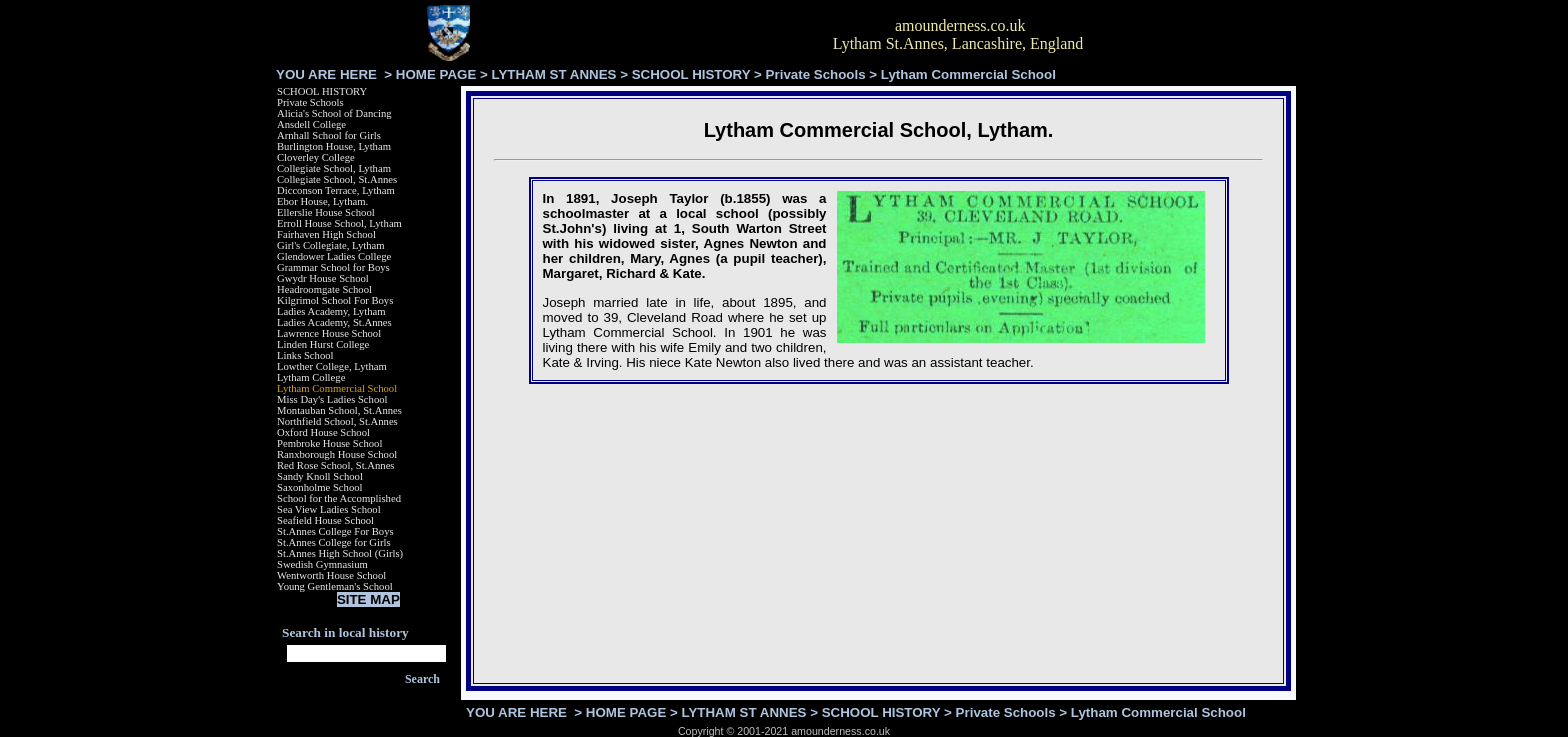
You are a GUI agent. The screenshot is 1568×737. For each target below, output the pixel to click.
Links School (305, 355)
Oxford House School (323, 432)
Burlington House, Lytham (334, 146)
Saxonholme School (320, 487)
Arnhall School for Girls (329, 135)
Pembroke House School (329, 443)
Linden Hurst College (323, 344)
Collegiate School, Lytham (334, 168)
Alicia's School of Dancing (334, 113)
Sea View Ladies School (329, 509)
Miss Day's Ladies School (332, 399)
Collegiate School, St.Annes (337, 179)
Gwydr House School (323, 278)
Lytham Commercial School (337, 388)
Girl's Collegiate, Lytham (331, 245)
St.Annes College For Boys (335, 531)
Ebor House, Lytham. (322, 201)
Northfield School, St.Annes (337, 421)
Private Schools (816, 74)
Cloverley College (316, 157)
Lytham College (311, 377)
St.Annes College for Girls (334, 542)
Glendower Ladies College (334, 256)
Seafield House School (325, 520)
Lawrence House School (329, 333)
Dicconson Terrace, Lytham (336, 190)
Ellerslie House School (326, 212)
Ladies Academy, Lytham (331, 311)
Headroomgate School (324, 289)
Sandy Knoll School (320, 476)
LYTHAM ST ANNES (554, 74)
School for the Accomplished (339, 498)
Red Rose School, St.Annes (336, 465)
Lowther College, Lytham (332, 366)
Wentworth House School (331, 575)
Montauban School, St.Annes (339, 410)
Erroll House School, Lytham (339, 223)
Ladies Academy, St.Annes (334, 322)
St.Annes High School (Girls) (340, 553)
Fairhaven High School (326, 234)
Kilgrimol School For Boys (335, 300)
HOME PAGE (436, 74)
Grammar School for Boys (333, 267)
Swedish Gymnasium (322, 564)
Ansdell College (311, 124)
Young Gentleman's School (335, 586)
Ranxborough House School (337, 454)
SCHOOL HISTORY (691, 74)
